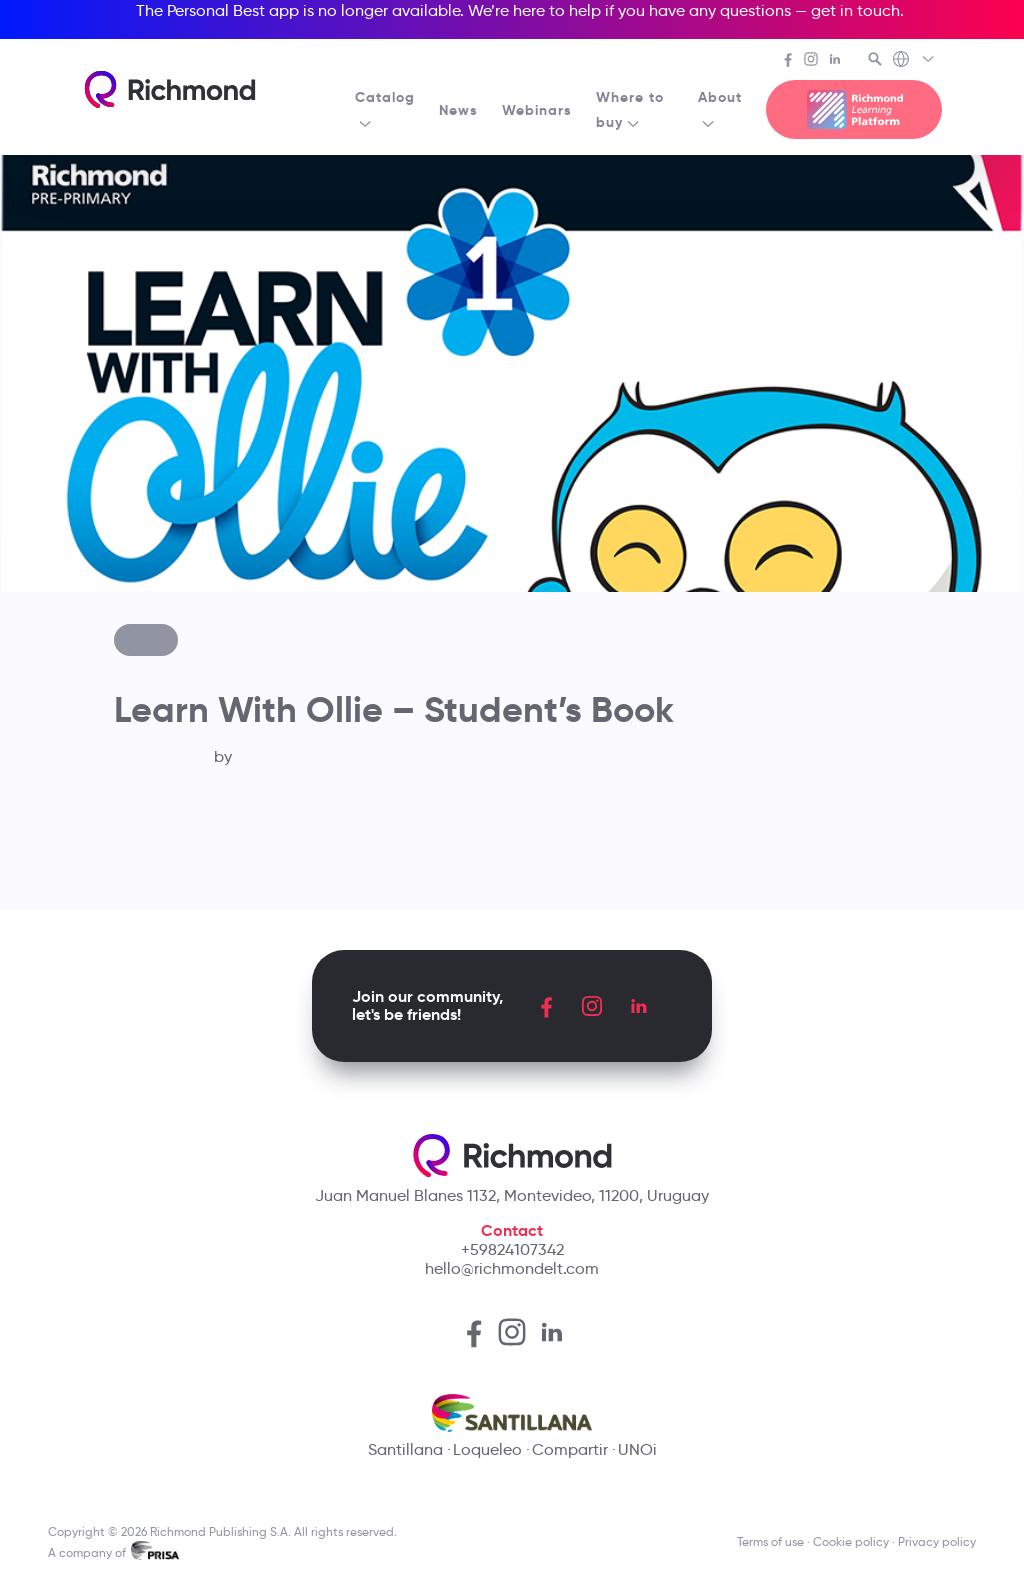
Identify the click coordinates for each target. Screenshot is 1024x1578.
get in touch (855, 10)
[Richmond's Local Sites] (914, 61)
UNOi (637, 1449)
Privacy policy (937, 1541)
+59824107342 (512, 1249)
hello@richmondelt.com (512, 1268)
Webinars (537, 110)
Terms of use (770, 1541)
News (458, 110)
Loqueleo (487, 1449)
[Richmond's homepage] (170, 89)
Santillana (405, 1449)
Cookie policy (851, 1541)
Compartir (570, 1449)
